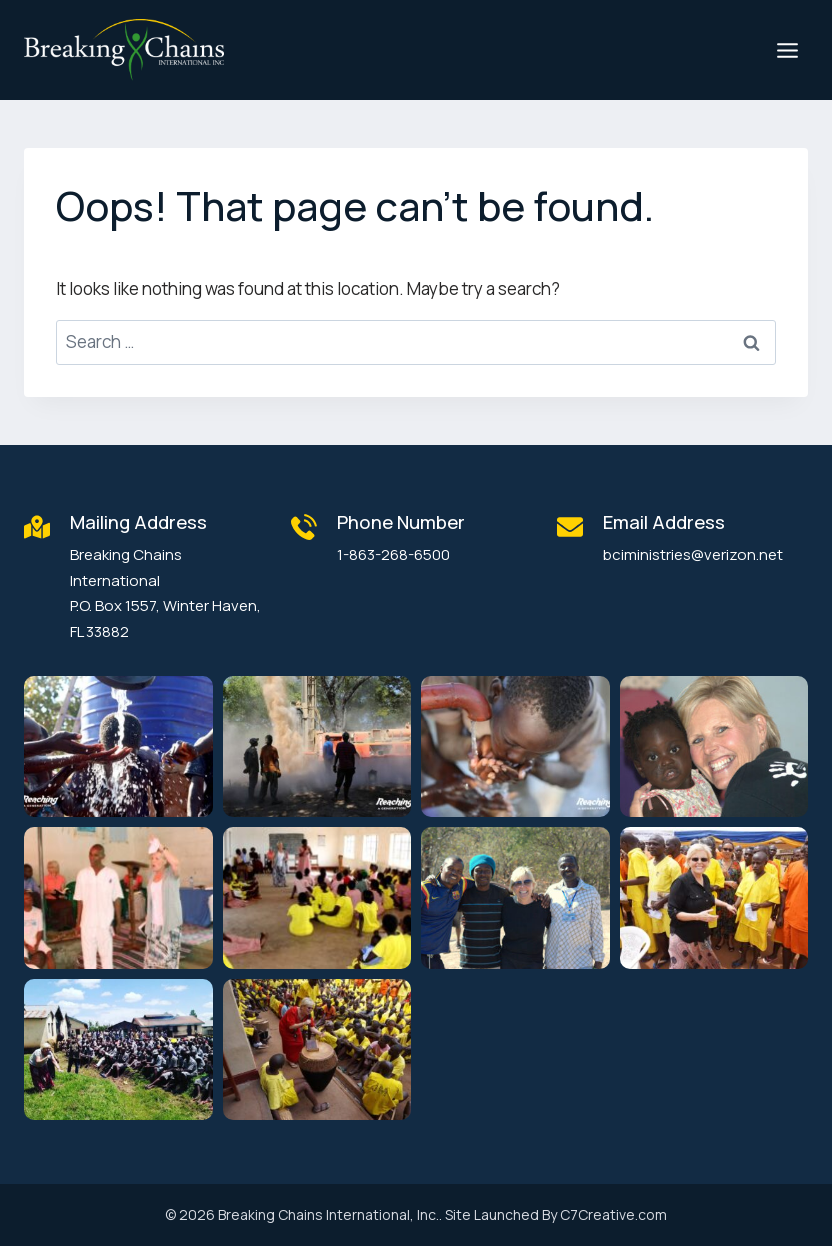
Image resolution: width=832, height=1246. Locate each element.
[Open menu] (787, 50)
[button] (118, 746)
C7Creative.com (613, 1214)
